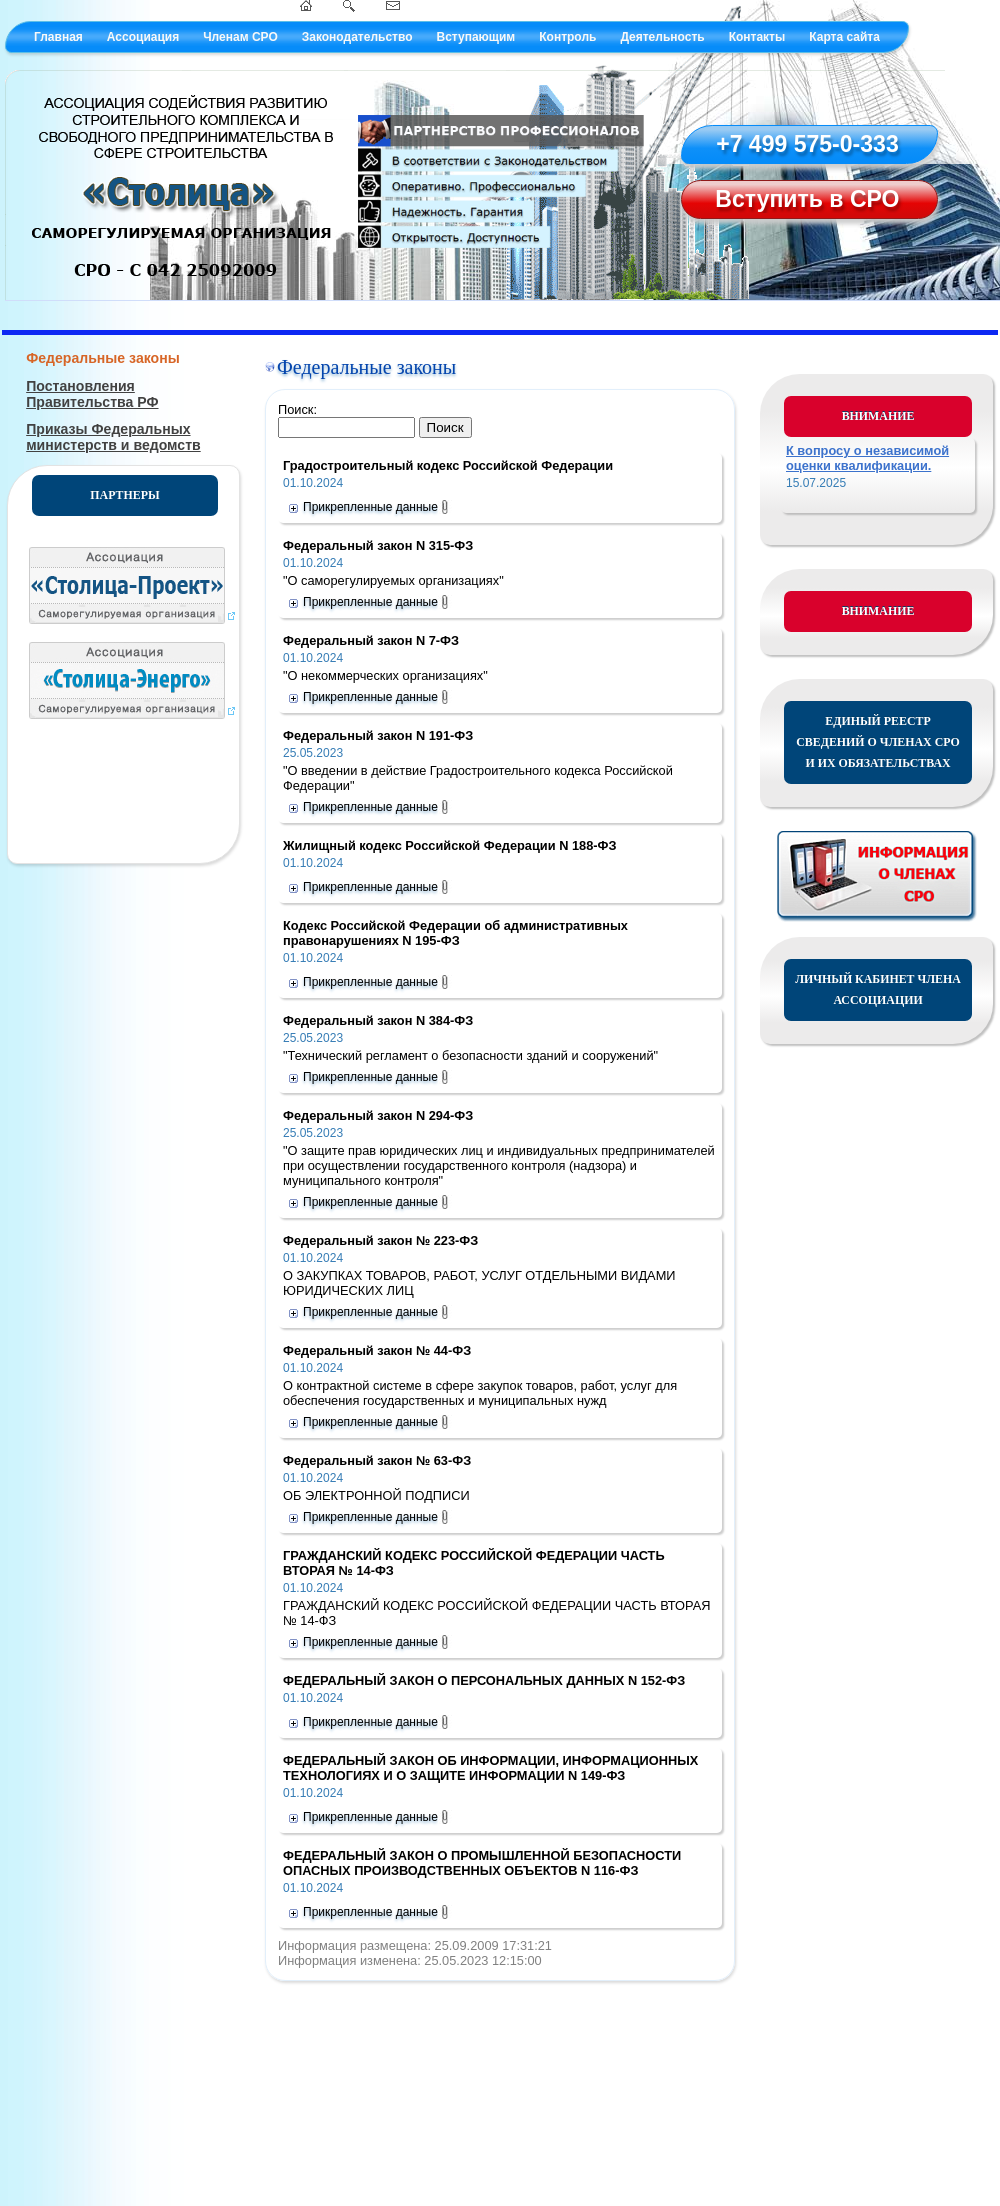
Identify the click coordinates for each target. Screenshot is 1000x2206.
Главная (58, 37)
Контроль (567, 37)
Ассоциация (143, 37)
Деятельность (662, 37)
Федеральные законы (103, 358)
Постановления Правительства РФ (92, 394)
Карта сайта (844, 37)
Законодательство (357, 37)
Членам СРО (240, 37)
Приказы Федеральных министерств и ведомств (113, 437)
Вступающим (475, 37)
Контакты (757, 37)
